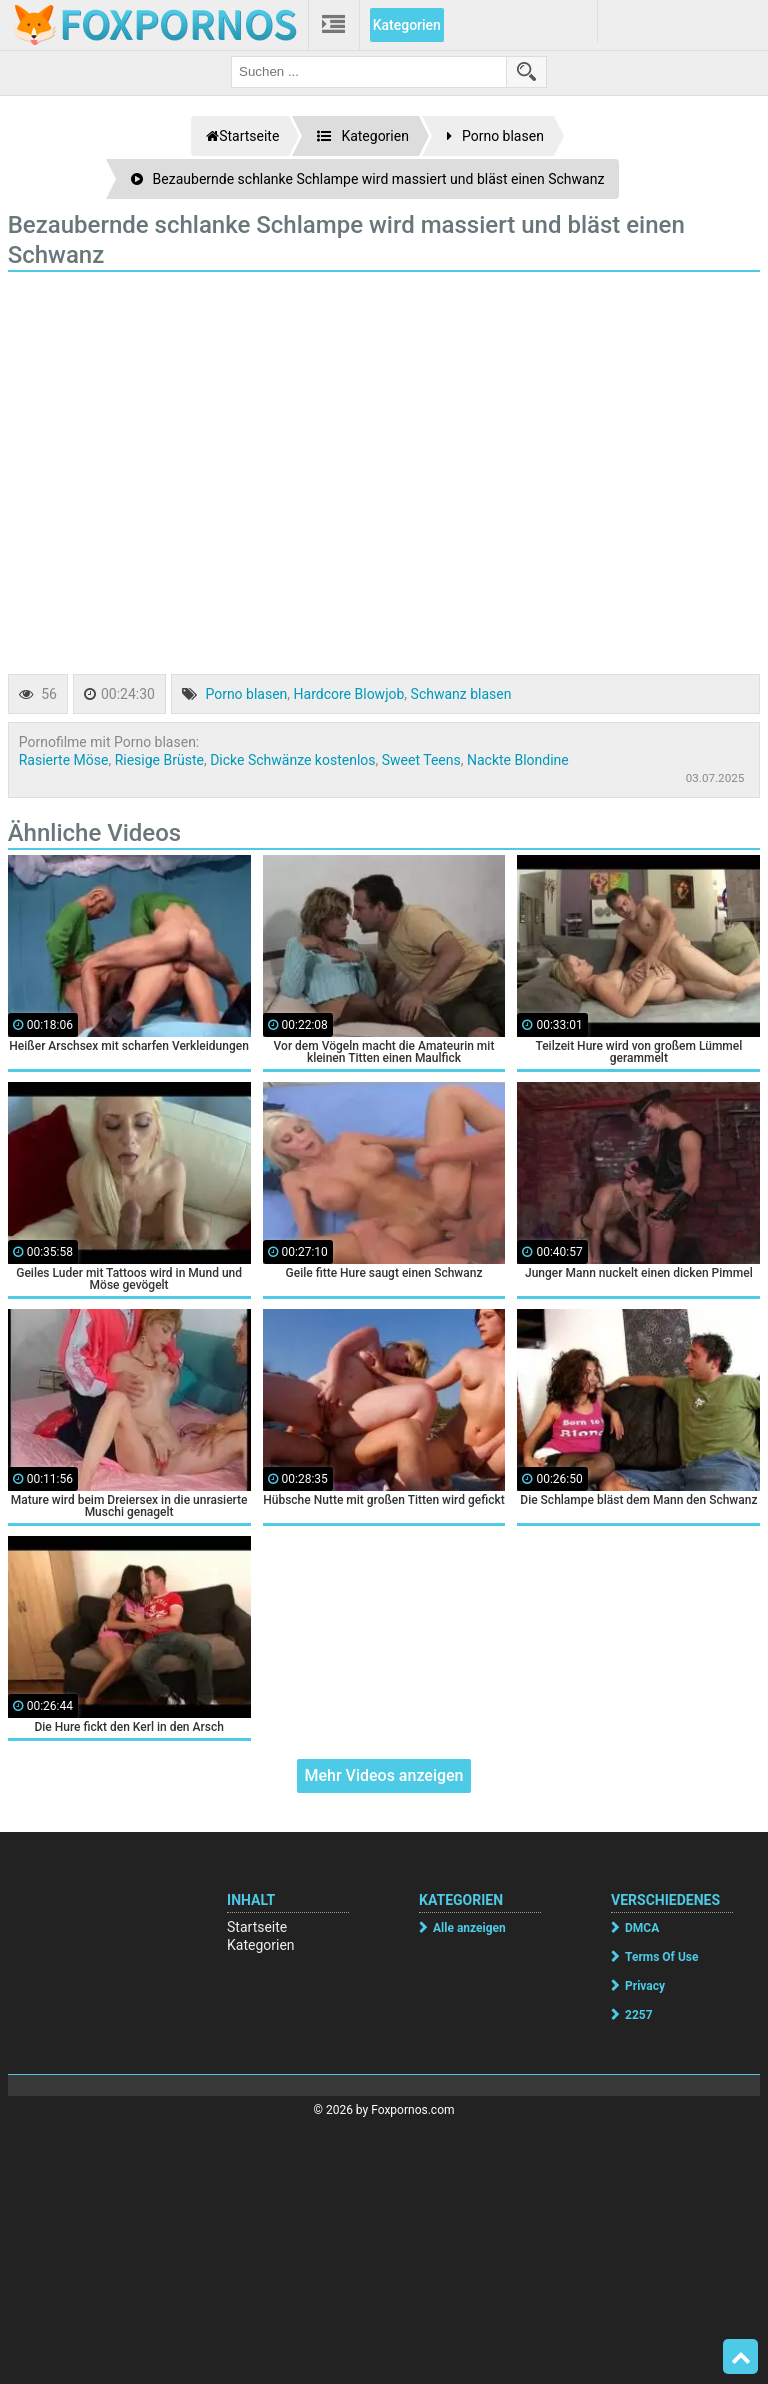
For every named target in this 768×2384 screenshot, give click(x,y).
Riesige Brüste (159, 760)
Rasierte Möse (64, 760)
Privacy (645, 1986)
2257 (639, 2015)
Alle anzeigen (469, 1928)
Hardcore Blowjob (349, 694)
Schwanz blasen (461, 694)
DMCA (642, 1928)
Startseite (257, 1927)
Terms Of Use (661, 1957)
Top (741, 2357)
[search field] (369, 72)
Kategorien (407, 25)
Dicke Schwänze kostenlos (292, 760)
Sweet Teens (421, 760)
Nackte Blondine (518, 760)
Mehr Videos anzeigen (383, 1775)
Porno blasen (246, 694)
